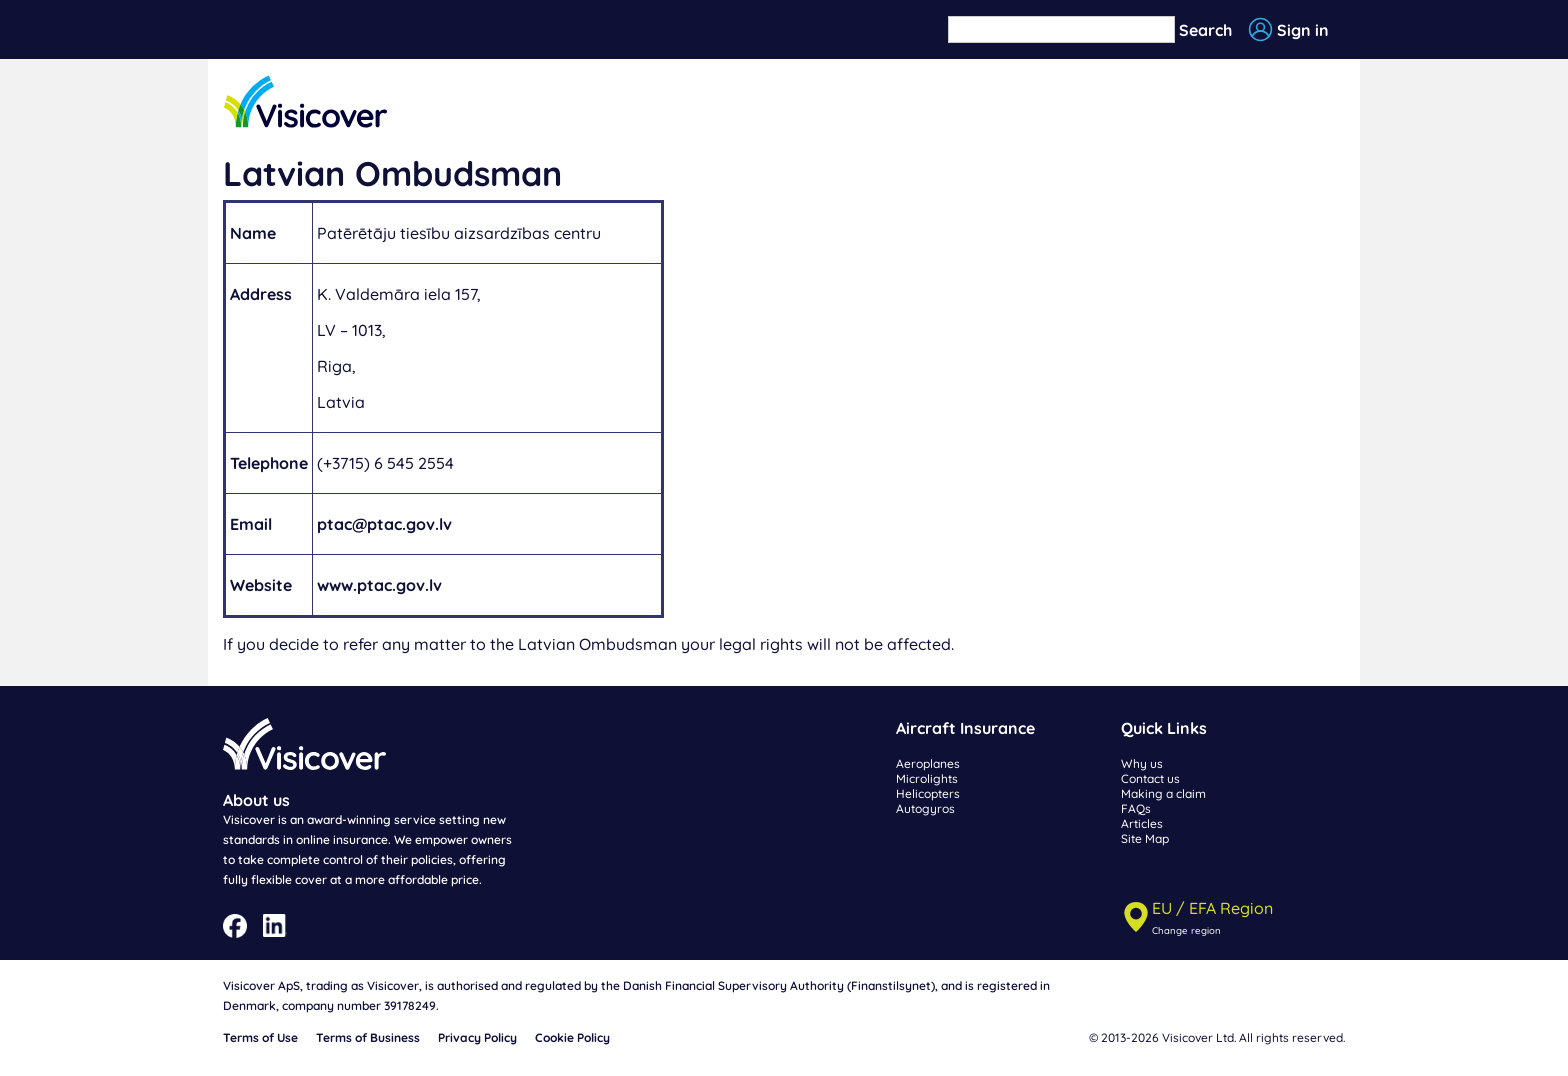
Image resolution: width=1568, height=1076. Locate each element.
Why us (1142, 763)
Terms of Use (260, 1037)
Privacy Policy (477, 1037)
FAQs (1136, 808)
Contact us (1150, 778)
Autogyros (925, 808)
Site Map (1145, 838)
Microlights (927, 778)
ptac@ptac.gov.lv (384, 524)
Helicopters (928, 793)
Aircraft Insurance (965, 728)
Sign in (1303, 30)
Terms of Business (368, 1037)
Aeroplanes (928, 763)
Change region (1186, 930)
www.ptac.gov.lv (379, 585)
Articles (1142, 823)
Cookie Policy (572, 1037)
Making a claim (1163, 793)
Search (1205, 30)
